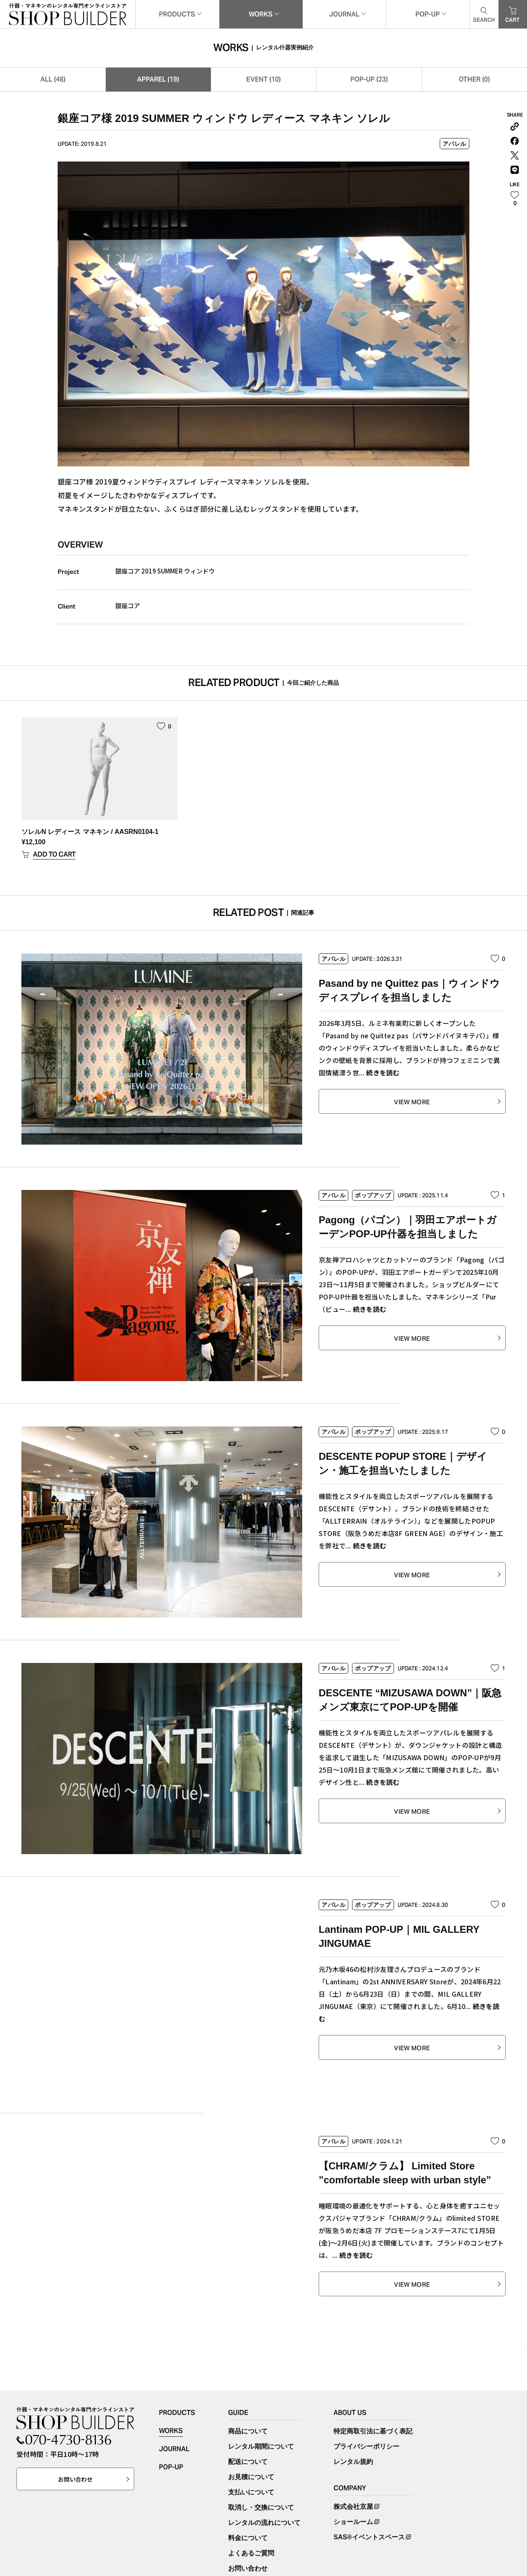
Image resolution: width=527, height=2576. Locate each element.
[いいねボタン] (514, 199)
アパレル (454, 144)
